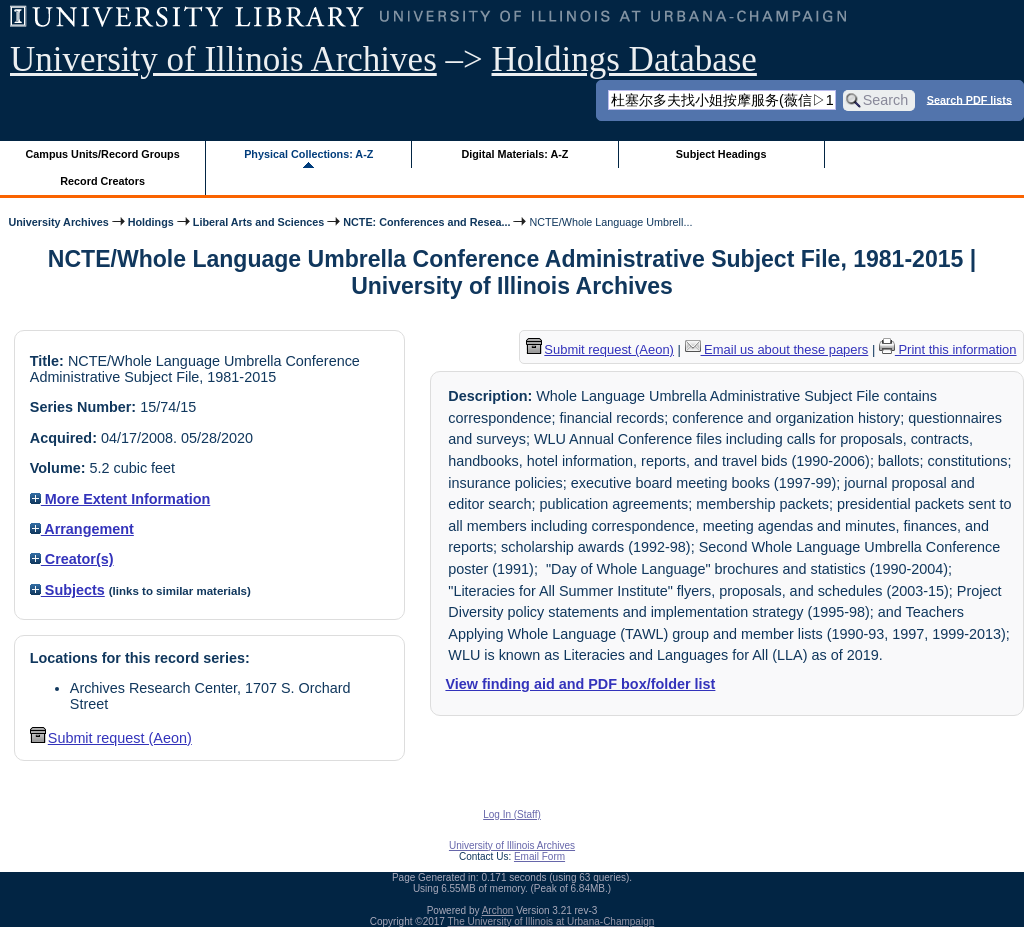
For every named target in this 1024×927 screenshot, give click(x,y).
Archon (498, 910)
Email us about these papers (777, 349)
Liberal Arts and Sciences (258, 222)
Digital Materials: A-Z (514, 154)
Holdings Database (624, 59)
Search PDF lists (969, 99)
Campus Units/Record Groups (103, 154)
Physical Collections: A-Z (308, 154)
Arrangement (82, 529)
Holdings (151, 222)
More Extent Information (120, 499)
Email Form (539, 856)
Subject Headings (721, 154)
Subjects (67, 590)
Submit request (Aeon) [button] (111, 738)
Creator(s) (72, 559)
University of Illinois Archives (223, 59)
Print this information (948, 349)
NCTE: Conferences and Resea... (426, 222)
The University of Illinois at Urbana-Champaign (551, 921)
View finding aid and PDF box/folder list (580, 684)
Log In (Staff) (512, 814)
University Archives (58, 222)
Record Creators (102, 181)
